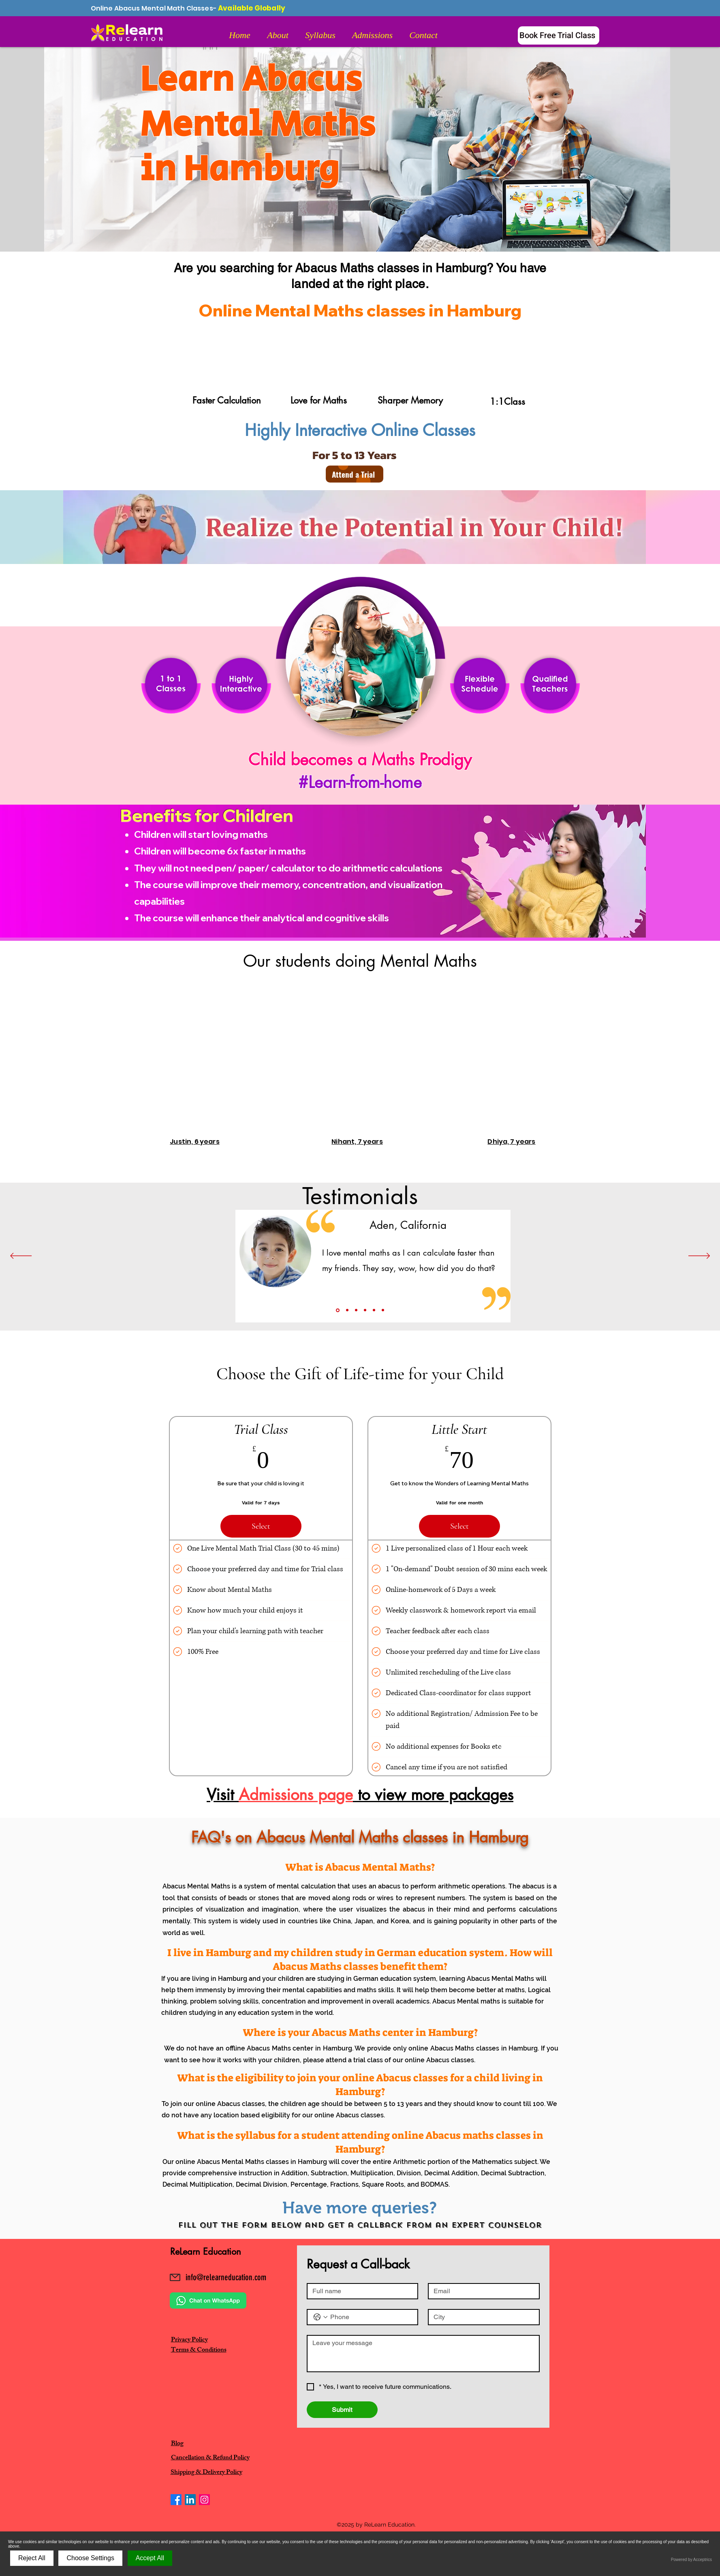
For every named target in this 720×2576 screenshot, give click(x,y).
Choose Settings (90, 2558)
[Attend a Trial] (354, 474)
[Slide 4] (365, 1310)
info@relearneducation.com (226, 2277)
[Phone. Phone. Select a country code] (320, 2317)
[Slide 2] (347, 1310)
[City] (481, 2317)
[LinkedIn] (190, 2499)
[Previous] (21, 1256)
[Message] (423, 2353)
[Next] (699, 1256)
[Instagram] (204, 2499)
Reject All (31, 2558)
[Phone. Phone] (371, 2317)
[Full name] (360, 2291)
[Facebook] (176, 2499)
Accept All (150, 2558)
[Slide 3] (356, 1310)
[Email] (481, 2291)
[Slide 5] (374, 1310)
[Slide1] (338, 1310)
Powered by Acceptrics (691, 2559)
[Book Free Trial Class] (558, 35)
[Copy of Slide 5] (383, 1310)
